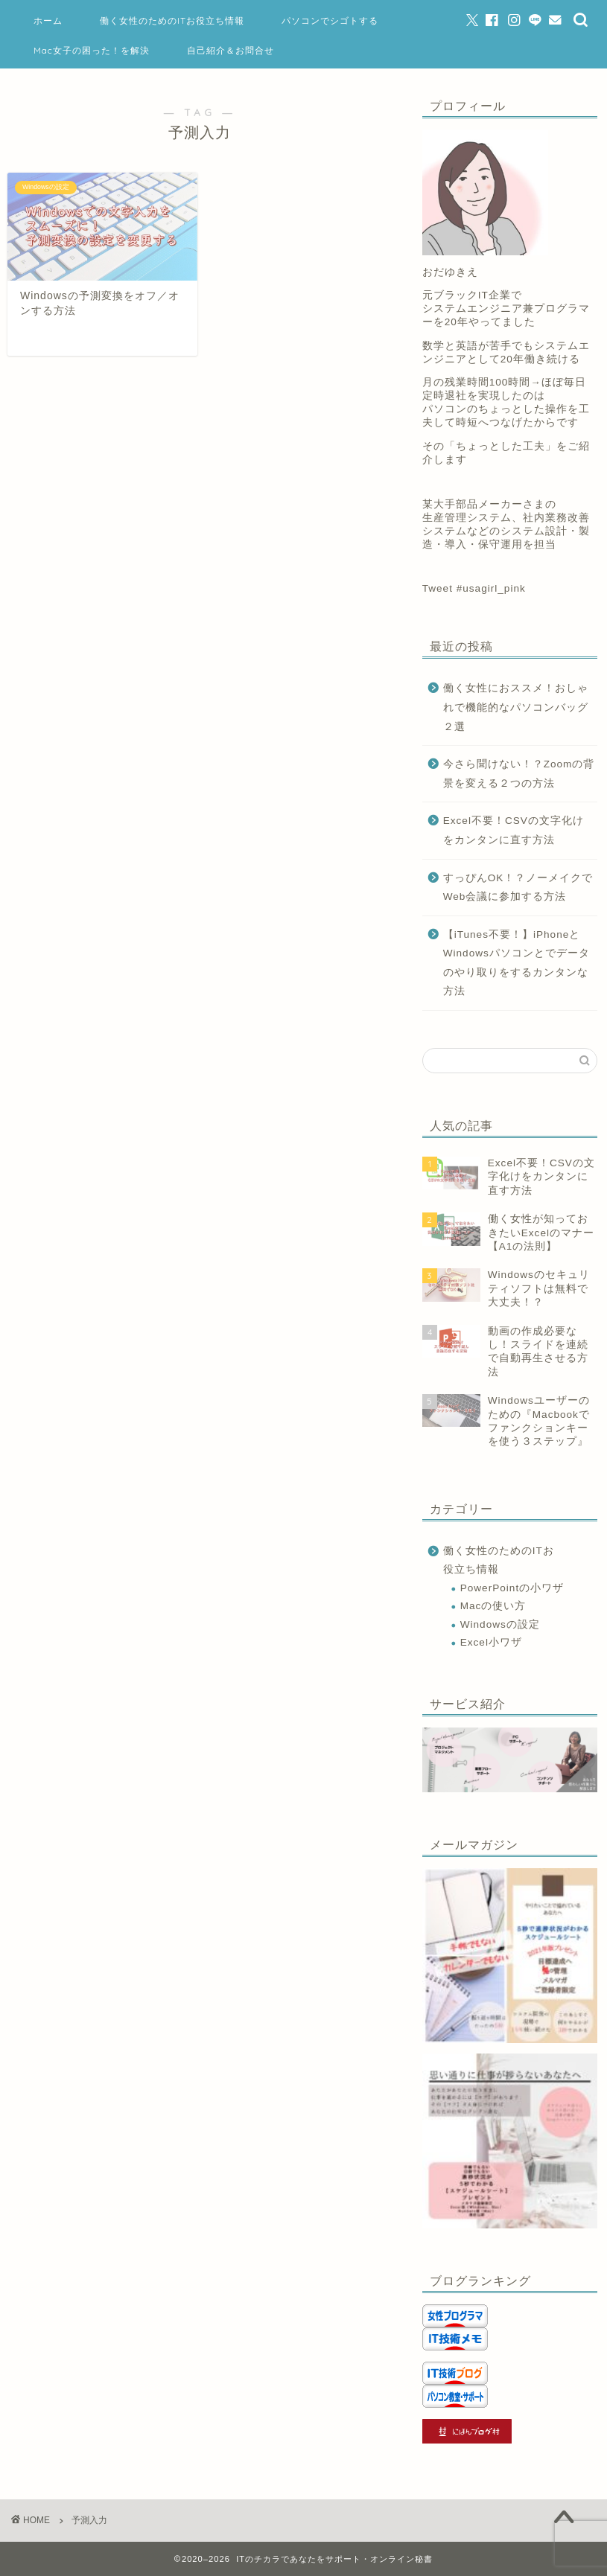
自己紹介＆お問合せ (230, 50)
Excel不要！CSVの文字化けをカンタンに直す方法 (513, 830)
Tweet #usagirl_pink (474, 588)
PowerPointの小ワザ (512, 1588)
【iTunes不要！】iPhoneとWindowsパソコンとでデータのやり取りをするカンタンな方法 (516, 963)
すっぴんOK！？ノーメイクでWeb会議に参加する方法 (518, 887)
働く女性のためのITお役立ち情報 (172, 20)
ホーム (48, 20)
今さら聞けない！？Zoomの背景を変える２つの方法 (519, 773)
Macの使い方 (493, 1605)
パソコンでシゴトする (330, 20)
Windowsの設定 (500, 1624)
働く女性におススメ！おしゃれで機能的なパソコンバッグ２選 (515, 707)
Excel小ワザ (491, 1642)
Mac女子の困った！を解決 (92, 50)
